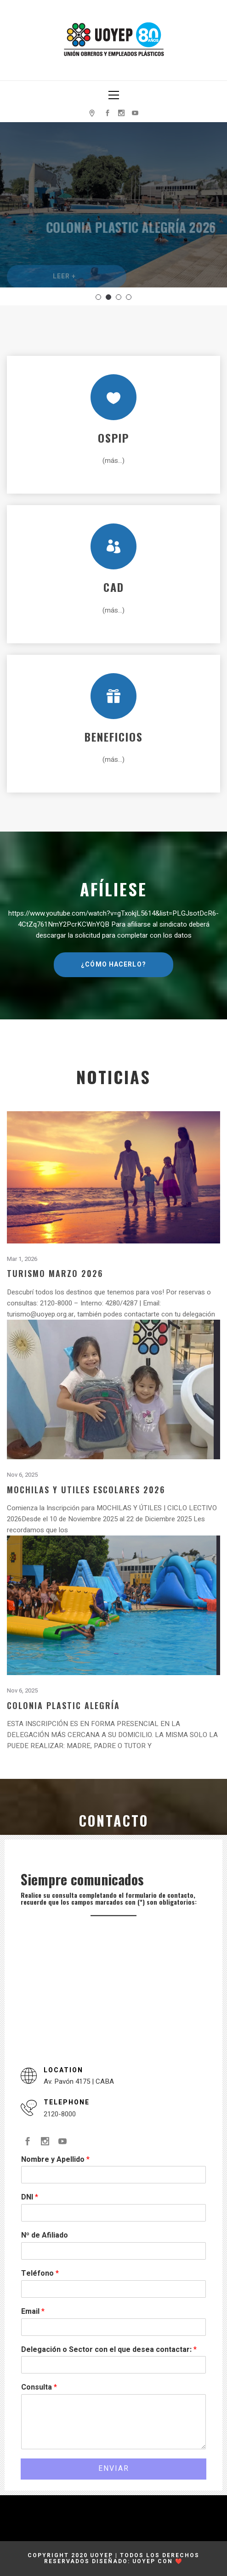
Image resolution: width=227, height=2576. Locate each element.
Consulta (39, 2387)
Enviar (113, 2468)
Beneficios (114, 736)
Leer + (64, 285)
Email (33, 2312)
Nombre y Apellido (55, 2160)
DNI (29, 2197)
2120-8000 (60, 2114)
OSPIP (113, 437)
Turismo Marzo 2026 (55, 1273)
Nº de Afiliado (44, 2235)
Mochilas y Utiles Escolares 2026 (86, 1489)
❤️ (179, 2561)
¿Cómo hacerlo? (113, 964)
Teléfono (40, 2273)
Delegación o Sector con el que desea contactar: (109, 2350)
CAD (113, 587)
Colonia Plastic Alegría (63, 1705)
